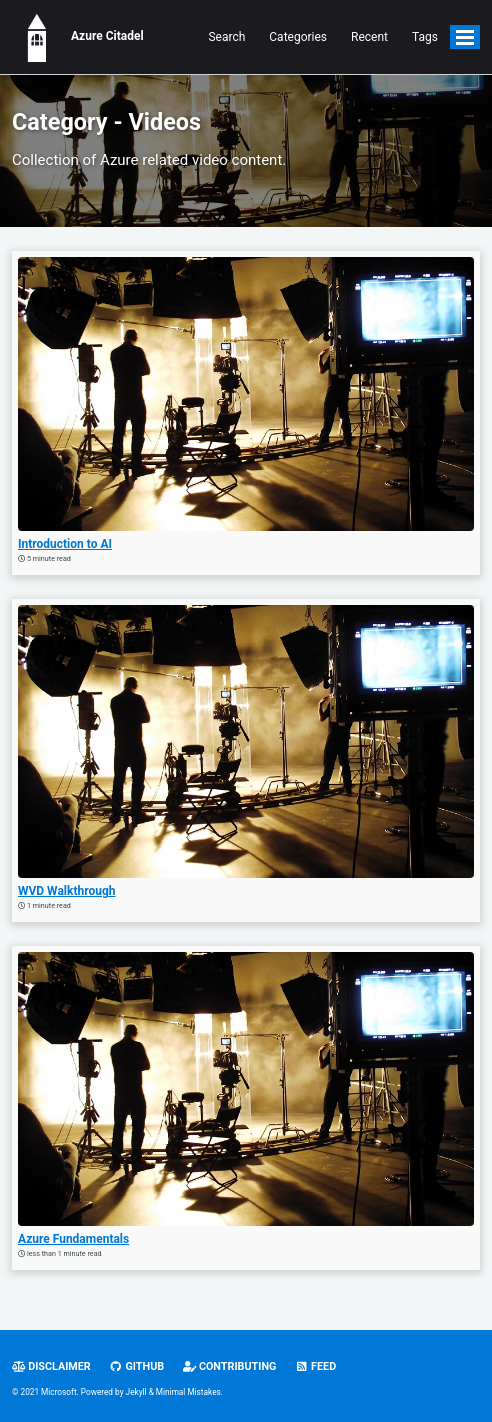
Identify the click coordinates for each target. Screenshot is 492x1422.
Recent (369, 37)
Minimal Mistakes (188, 1392)
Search (226, 37)
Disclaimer (51, 1366)
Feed (315, 1366)
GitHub (136, 1366)
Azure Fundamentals (73, 1239)
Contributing (230, 1366)
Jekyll (136, 1392)
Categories (298, 37)
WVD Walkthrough (67, 891)
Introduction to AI (65, 544)
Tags (425, 37)
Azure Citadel (78, 37)
